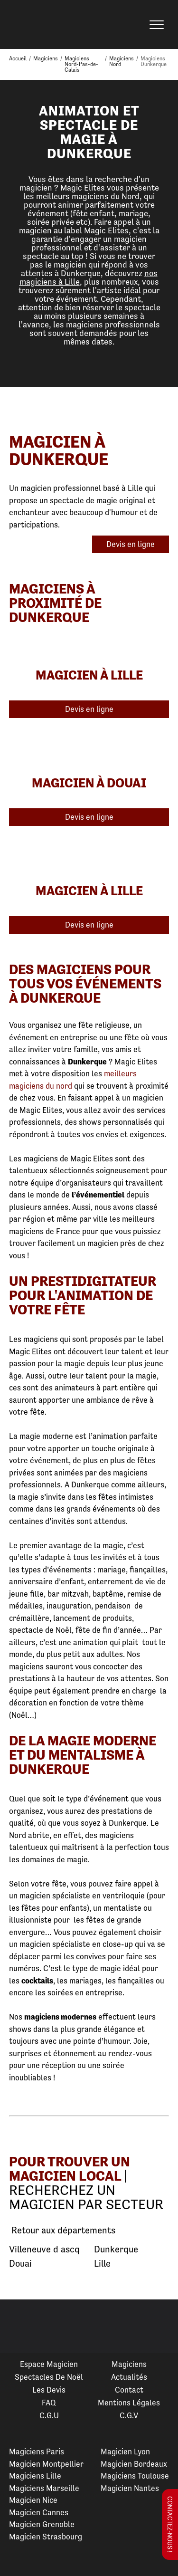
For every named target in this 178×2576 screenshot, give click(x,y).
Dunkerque (116, 2249)
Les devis (49, 2389)
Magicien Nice (33, 2500)
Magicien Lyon (125, 2451)
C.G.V (129, 2415)
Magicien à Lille (89, 674)
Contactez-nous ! (170, 2524)
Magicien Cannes (38, 2512)
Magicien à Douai (89, 782)
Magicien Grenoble (42, 2524)
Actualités (129, 2377)
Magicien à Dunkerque (58, 450)
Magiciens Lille (35, 2475)
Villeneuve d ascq (44, 2249)
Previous (18, 2326)
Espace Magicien (49, 2364)
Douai (20, 2263)
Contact (129, 2389)
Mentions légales (129, 2402)
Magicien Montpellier (46, 2464)
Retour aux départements (62, 2230)
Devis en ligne (130, 544)
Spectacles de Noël (49, 2377)
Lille (102, 2263)
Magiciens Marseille (44, 2488)
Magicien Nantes (130, 2488)
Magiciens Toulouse (135, 2475)
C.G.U (49, 2415)
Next (159, 2326)
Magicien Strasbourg (45, 2536)
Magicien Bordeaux (134, 2464)
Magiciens (129, 2364)
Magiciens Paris (36, 2451)
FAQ (49, 2402)
